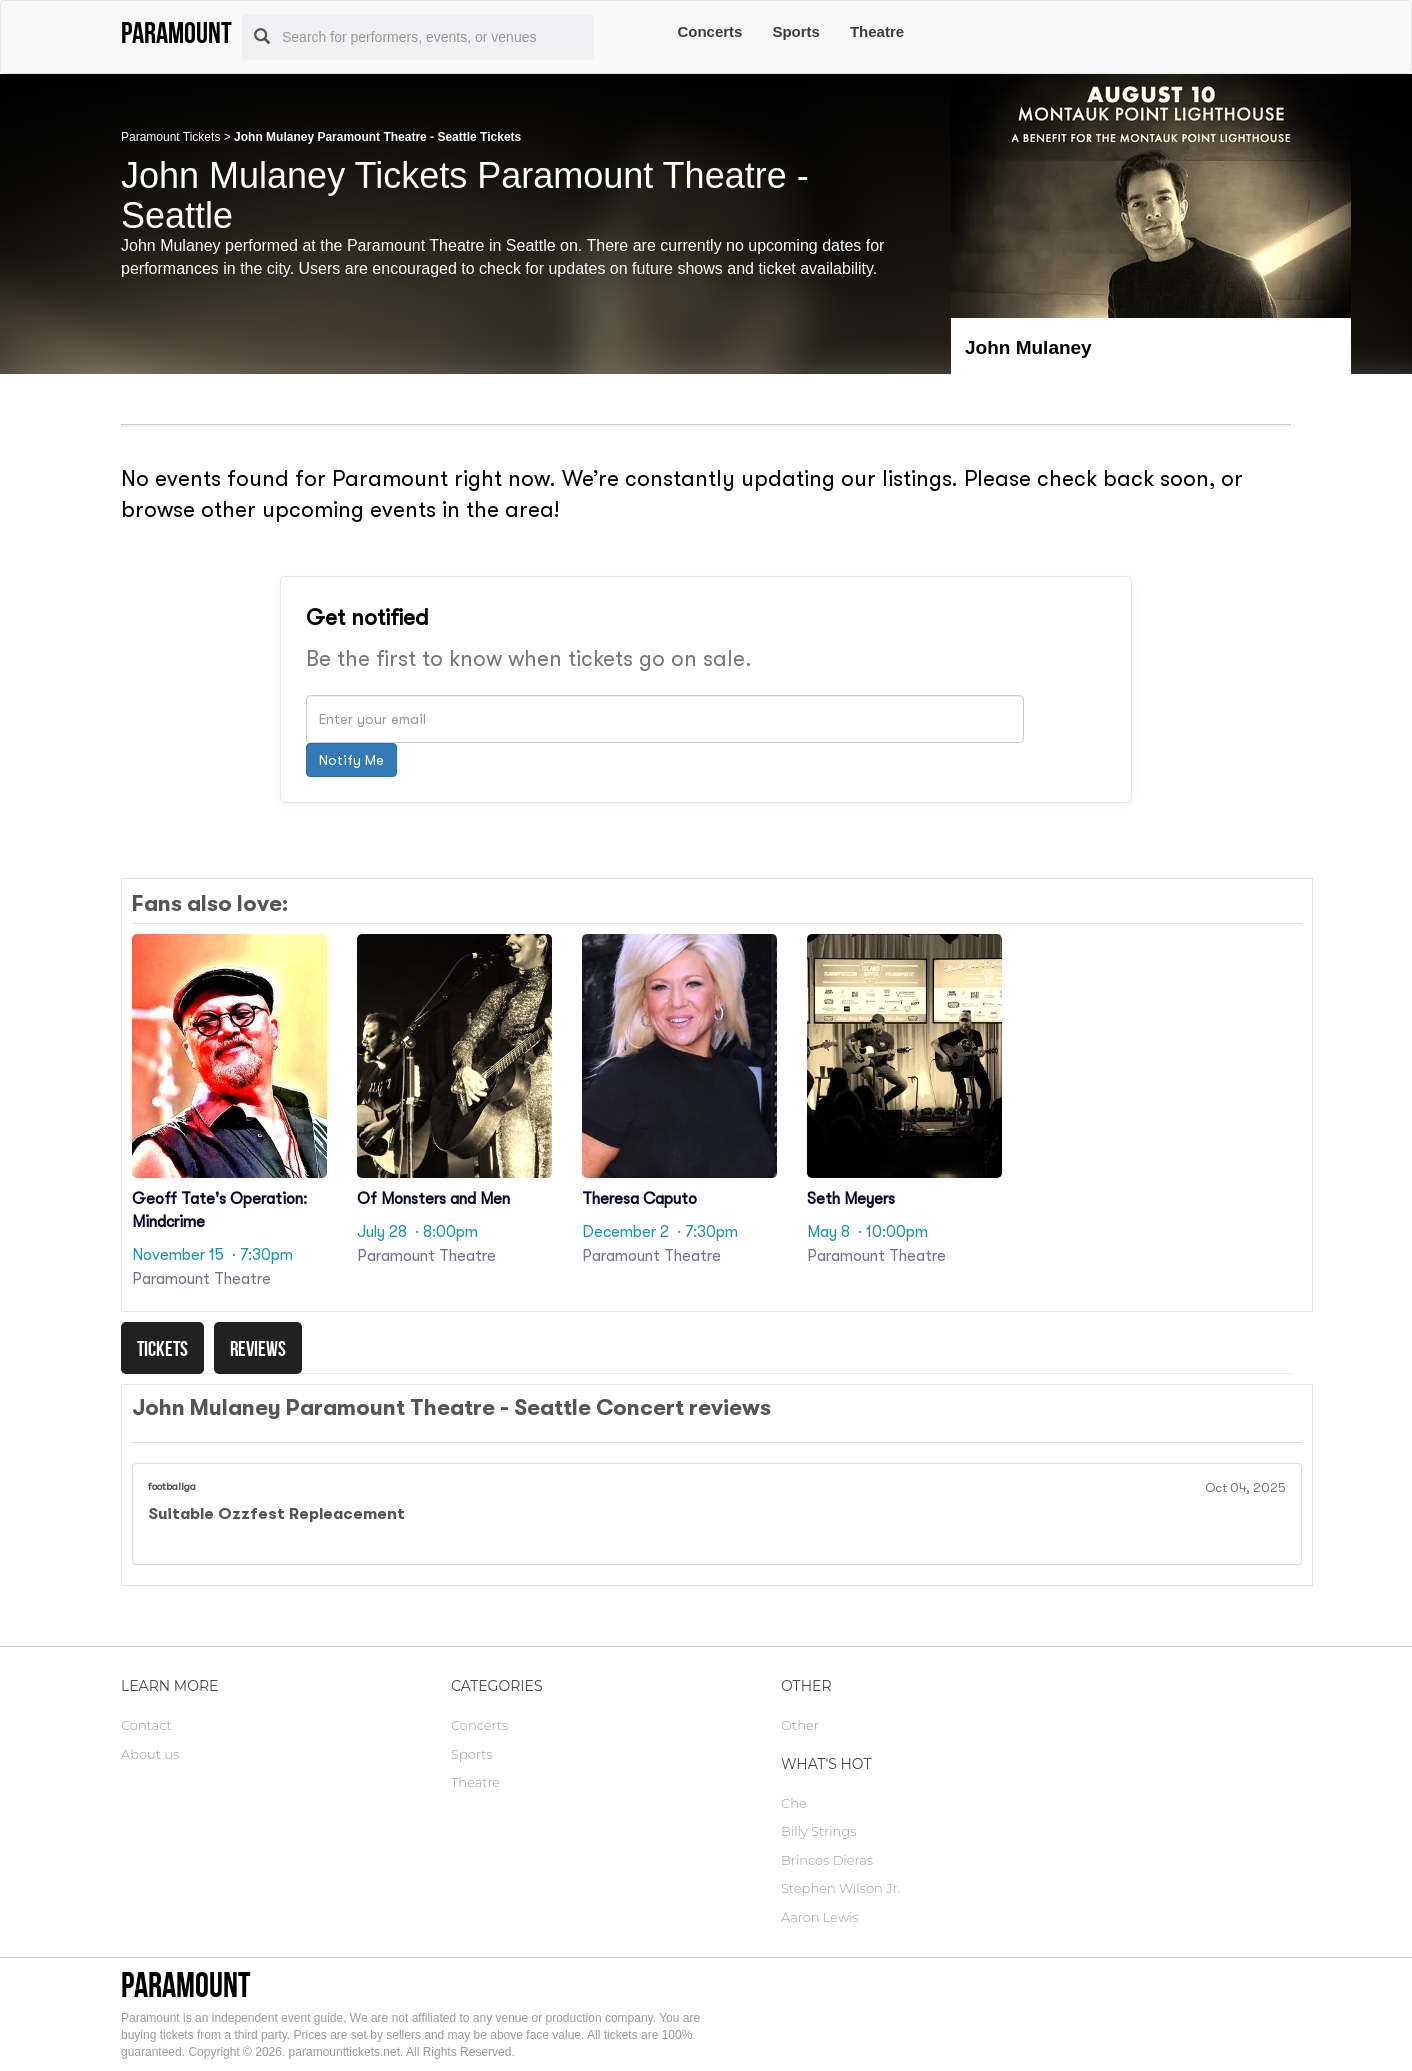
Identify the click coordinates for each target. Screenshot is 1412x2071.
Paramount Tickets (170, 137)
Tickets (162, 1348)
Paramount (185, 1984)
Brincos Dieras (827, 1860)
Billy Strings (818, 1831)
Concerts (709, 31)
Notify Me (351, 760)
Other (800, 1725)
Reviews (258, 1348)
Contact (146, 1725)
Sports (796, 31)
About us (150, 1754)
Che (794, 1803)
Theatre (877, 31)
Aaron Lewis (820, 1917)
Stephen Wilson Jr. (840, 1888)
